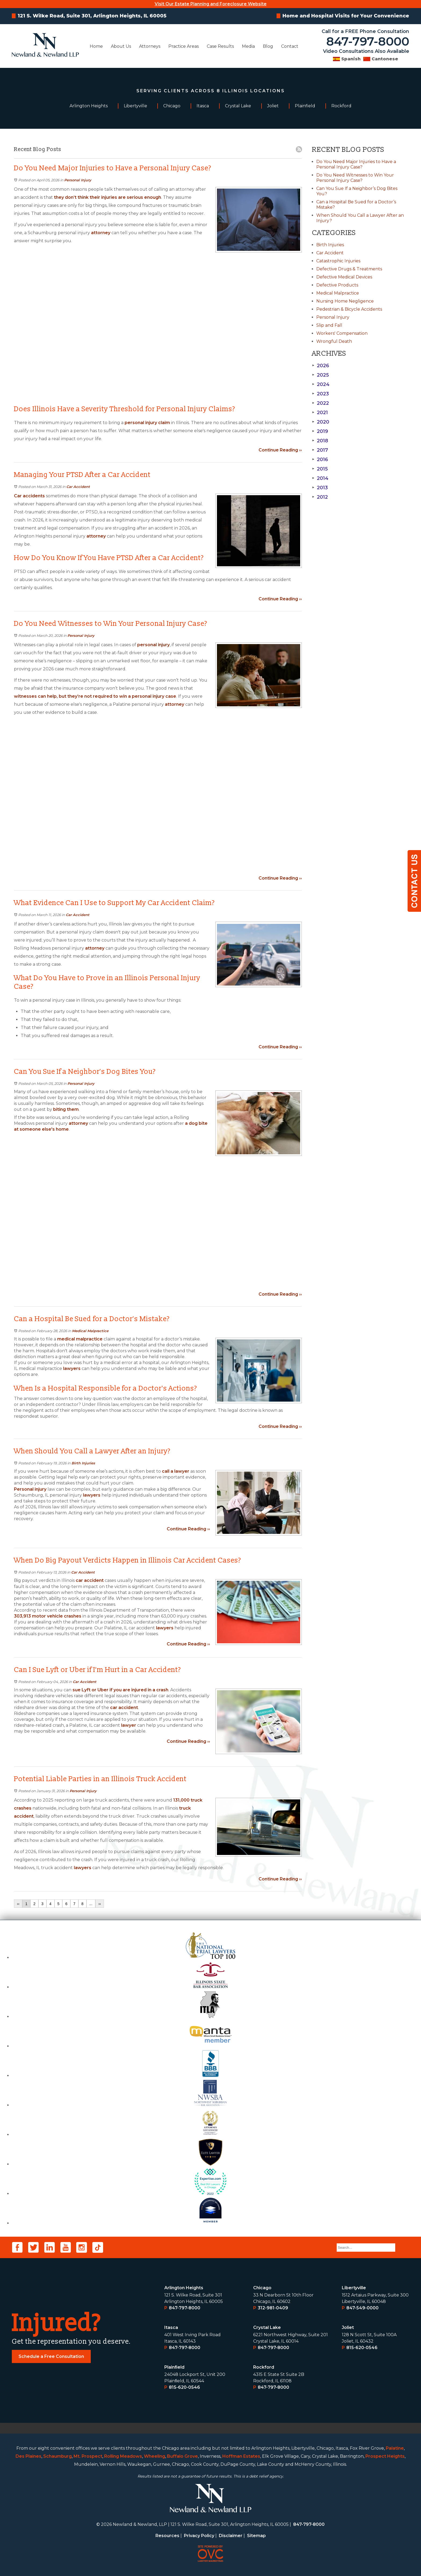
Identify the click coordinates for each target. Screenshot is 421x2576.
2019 (320, 431)
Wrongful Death (334, 341)
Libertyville (354, 2287)
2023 (320, 393)
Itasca (171, 2327)
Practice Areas (183, 46)
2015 (320, 469)
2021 (320, 412)
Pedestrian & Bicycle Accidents (349, 309)
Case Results (220, 46)
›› (99, 1904)
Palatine (395, 2448)
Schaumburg (57, 2456)
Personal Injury (77, 180)
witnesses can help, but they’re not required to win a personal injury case (95, 696)
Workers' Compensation (342, 333)
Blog (268, 46)
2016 (320, 459)
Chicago (262, 2287)
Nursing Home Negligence (345, 301)
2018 (320, 440)
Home (96, 46)
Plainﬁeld (174, 2367)
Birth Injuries (83, 1463)
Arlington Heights (183, 2287)
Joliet (348, 2327)
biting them (66, 1109)
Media (248, 46)
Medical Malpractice (90, 1331)
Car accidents (29, 495)
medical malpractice (80, 1339)
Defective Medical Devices (344, 277)
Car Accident (78, 486)
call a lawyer (175, 1471)
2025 (320, 375)
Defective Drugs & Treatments (349, 268)
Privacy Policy (199, 2535)
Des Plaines (28, 2456)
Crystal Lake (267, 2327)
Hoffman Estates (241, 2456)
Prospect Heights (385, 2456)
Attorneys (149, 46)
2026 (320, 365)
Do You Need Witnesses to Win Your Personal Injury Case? (355, 177)
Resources (167, 2535)
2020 (320, 422)
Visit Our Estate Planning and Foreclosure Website (211, 3)
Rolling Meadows (123, 2456)
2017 (320, 450)
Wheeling (154, 2456)
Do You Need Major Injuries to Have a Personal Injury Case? (356, 164)
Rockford (263, 2367)
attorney (100, 232)
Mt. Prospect (88, 2456)
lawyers (72, 1368)
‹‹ (18, 1904)
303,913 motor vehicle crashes (47, 1616)
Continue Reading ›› (280, 450)
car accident (90, 1580)
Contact (289, 46)
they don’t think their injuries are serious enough (107, 197)
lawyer (128, 1725)
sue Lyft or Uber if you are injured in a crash (120, 1689)
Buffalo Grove (182, 2456)
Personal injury (30, 1489)
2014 (320, 478)
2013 (320, 487)
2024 (320, 384)
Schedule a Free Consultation (51, 2356)
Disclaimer (230, 2535)
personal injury (153, 644)
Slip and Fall (329, 325)
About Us (121, 46)
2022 (320, 403)
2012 (320, 497)
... (91, 1904)
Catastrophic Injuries (338, 260)
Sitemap (256, 2535)
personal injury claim (147, 422)
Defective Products (337, 285)
